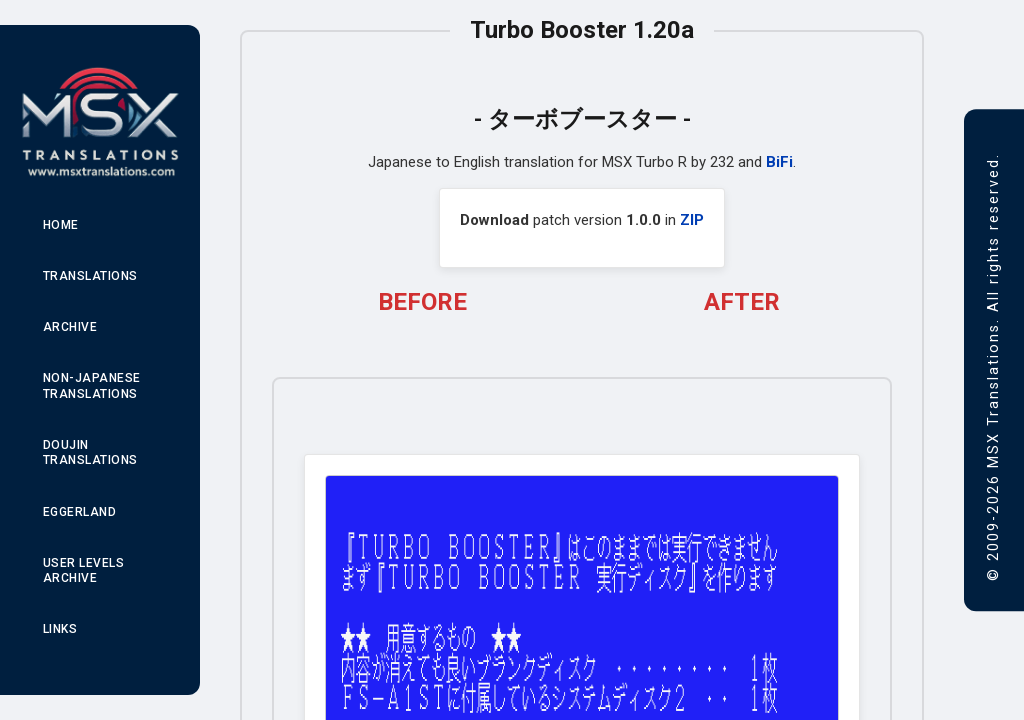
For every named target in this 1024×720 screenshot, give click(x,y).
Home (61, 225)
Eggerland (80, 512)
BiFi (779, 162)
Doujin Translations (90, 453)
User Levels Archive (84, 571)
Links (60, 629)
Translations (90, 276)
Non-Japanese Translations (92, 386)
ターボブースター (582, 119)
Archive (70, 327)
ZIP (692, 220)
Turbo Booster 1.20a (582, 30)
